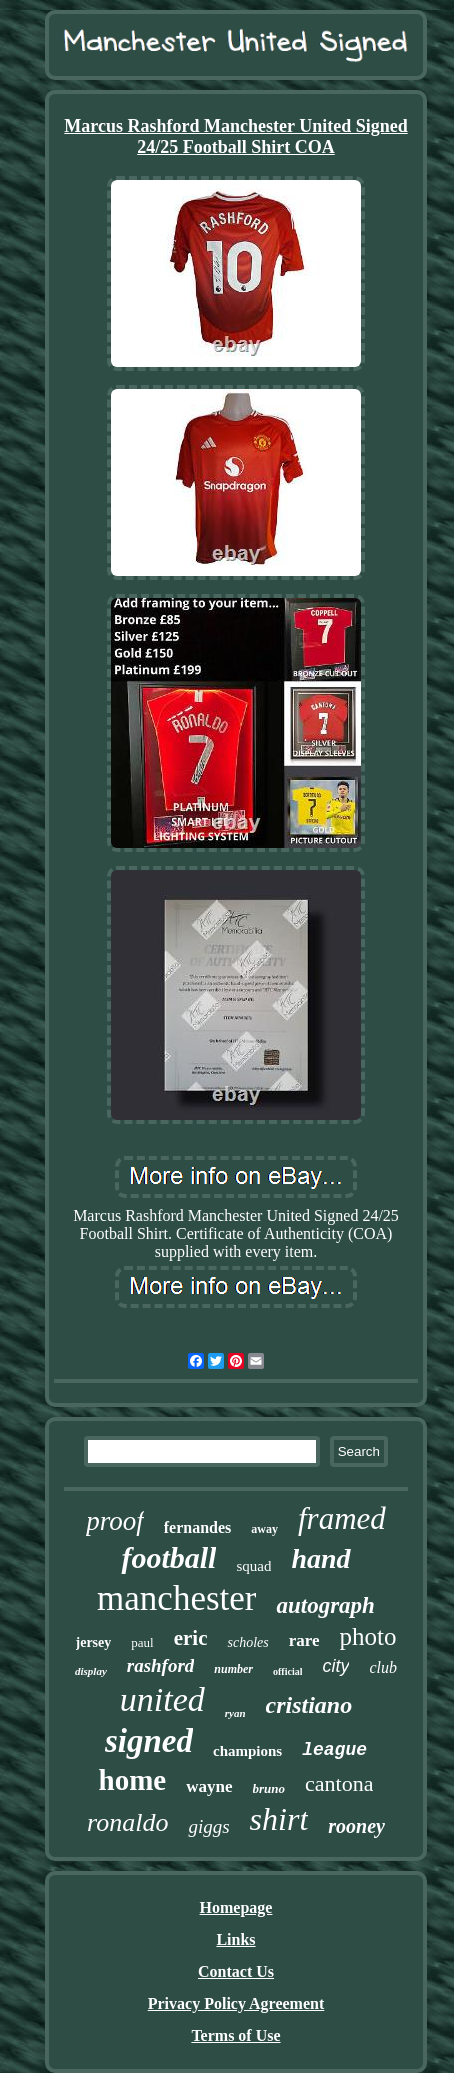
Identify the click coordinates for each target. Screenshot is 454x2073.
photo (368, 1636)
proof (115, 1521)
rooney (356, 1826)
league (334, 1750)
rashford (161, 1665)
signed (149, 1741)
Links (235, 1939)
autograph (325, 1605)
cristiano (309, 1705)
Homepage (236, 1907)
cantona (339, 1783)
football (168, 1557)
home (133, 1780)
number (233, 1669)
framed (342, 1518)
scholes (247, 1642)
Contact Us (236, 1971)
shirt (279, 1819)
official (287, 1671)
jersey (94, 1642)
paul (142, 1642)
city (335, 1666)
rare (304, 1640)
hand (320, 1558)
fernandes (198, 1527)
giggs (208, 1826)
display (91, 1671)
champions (247, 1751)
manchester (176, 1598)
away (264, 1529)
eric (191, 1638)
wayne (209, 1786)
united (162, 1699)
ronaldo (127, 1822)
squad (253, 1566)
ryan (235, 1713)
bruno (269, 1788)
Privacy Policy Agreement (236, 2003)
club (383, 1667)
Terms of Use (235, 2035)
